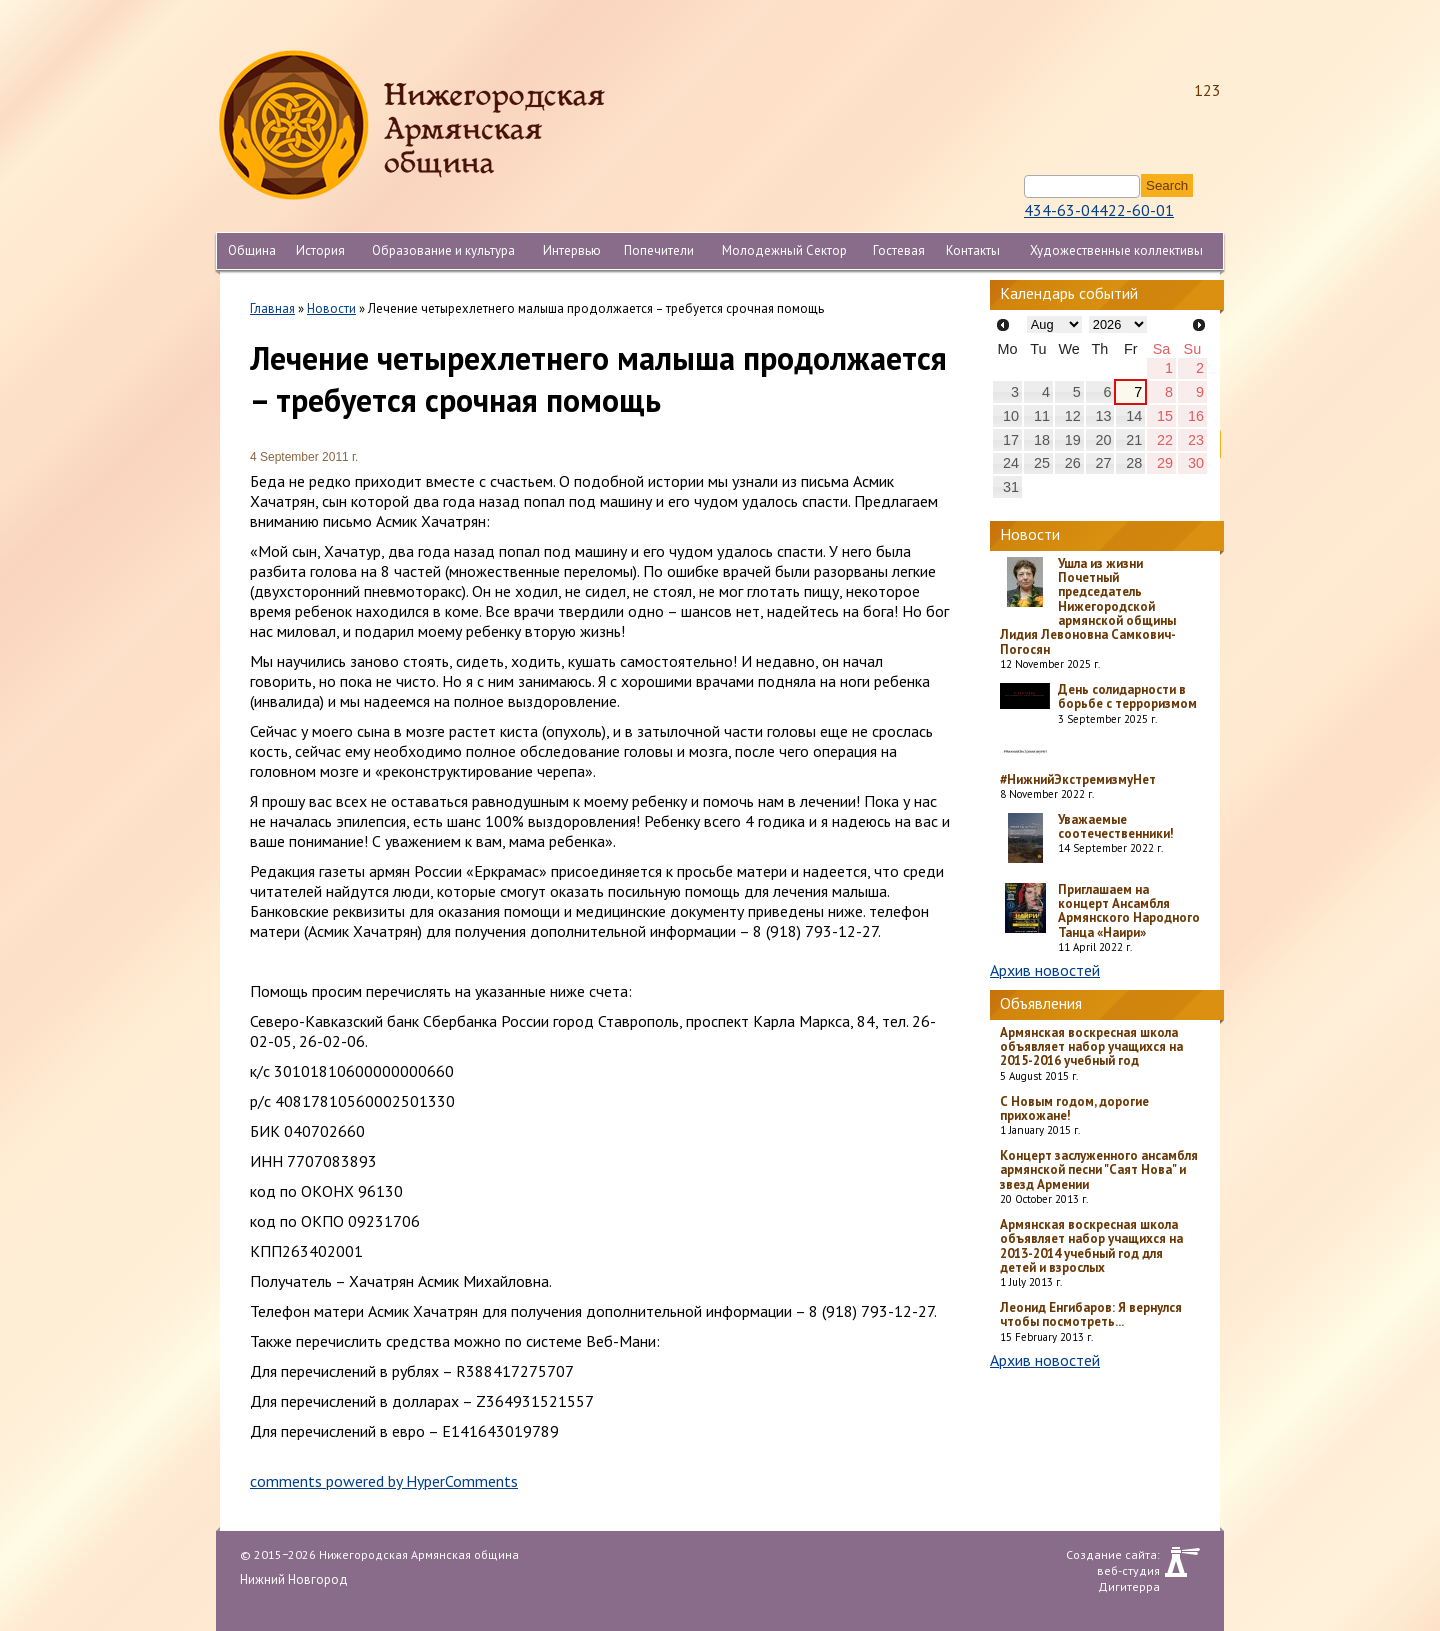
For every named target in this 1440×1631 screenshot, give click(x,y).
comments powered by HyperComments (384, 1481)
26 (1073, 463)
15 (1165, 416)
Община (252, 250)
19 (1073, 440)
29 (1165, 463)
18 (1042, 440)
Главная (272, 308)
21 (1134, 440)
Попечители (659, 250)
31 (1011, 487)
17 (1011, 440)
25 (1042, 463)
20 (1103, 440)
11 (1042, 416)
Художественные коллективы (1116, 250)
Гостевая (899, 250)
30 (1196, 463)
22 (1165, 440)
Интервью (572, 250)
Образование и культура (443, 250)
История (320, 250)
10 (1011, 416)
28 (1134, 463)
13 (1103, 416)
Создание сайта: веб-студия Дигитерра (1113, 1562)
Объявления (1041, 1003)
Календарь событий (1069, 293)
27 (1103, 463)
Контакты (973, 250)
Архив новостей (1045, 970)
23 (1196, 440)
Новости (331, 308)
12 (1073, 416)
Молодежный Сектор (784, 250)
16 (1196, 416)
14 (1134, 416)
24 (1011, 463)
